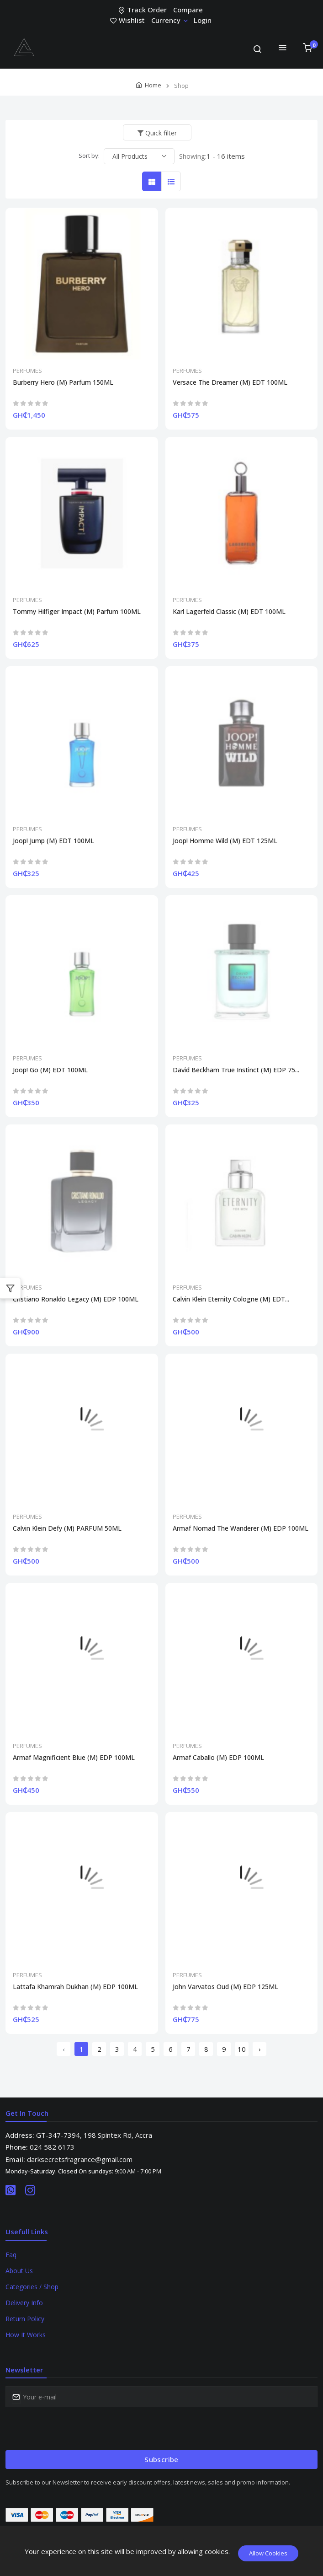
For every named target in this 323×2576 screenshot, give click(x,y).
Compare (188, 9)
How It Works (25, 2334)
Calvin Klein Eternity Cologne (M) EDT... (231, 1299)
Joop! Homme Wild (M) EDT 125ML (225, 841)
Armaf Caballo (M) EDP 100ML (218, 1757)
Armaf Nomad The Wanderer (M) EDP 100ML (240, 1528)
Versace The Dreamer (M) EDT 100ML (230, 382)
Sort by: (89, 155)
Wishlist (128, 20)
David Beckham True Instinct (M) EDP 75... (236, 1070)
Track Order (143, 9)
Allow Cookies (268, 2553)
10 (242, 2049)
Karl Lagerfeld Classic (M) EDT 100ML (229, 612)
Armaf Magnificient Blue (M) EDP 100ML (74, 1757)
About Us (19, 2270)
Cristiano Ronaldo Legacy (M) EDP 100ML (75, 1299)
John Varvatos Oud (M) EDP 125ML (225, 1987)
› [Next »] (260, 2049)
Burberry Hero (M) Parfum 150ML (63, 382)
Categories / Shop (31, 2286)
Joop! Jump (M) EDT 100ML (53, 841)
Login (203, 20)
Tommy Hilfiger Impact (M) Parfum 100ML (77, 612)
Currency (169, 20)
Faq (10, 2254)
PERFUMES (27, 370)
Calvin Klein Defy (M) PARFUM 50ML (67, 1528)
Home (153, 85)
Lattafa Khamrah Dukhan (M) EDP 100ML (75, 1987)
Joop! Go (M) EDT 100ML (50, 1070)
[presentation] (74, 2429)
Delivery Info (24, 2302)
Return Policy (24, 2318)
